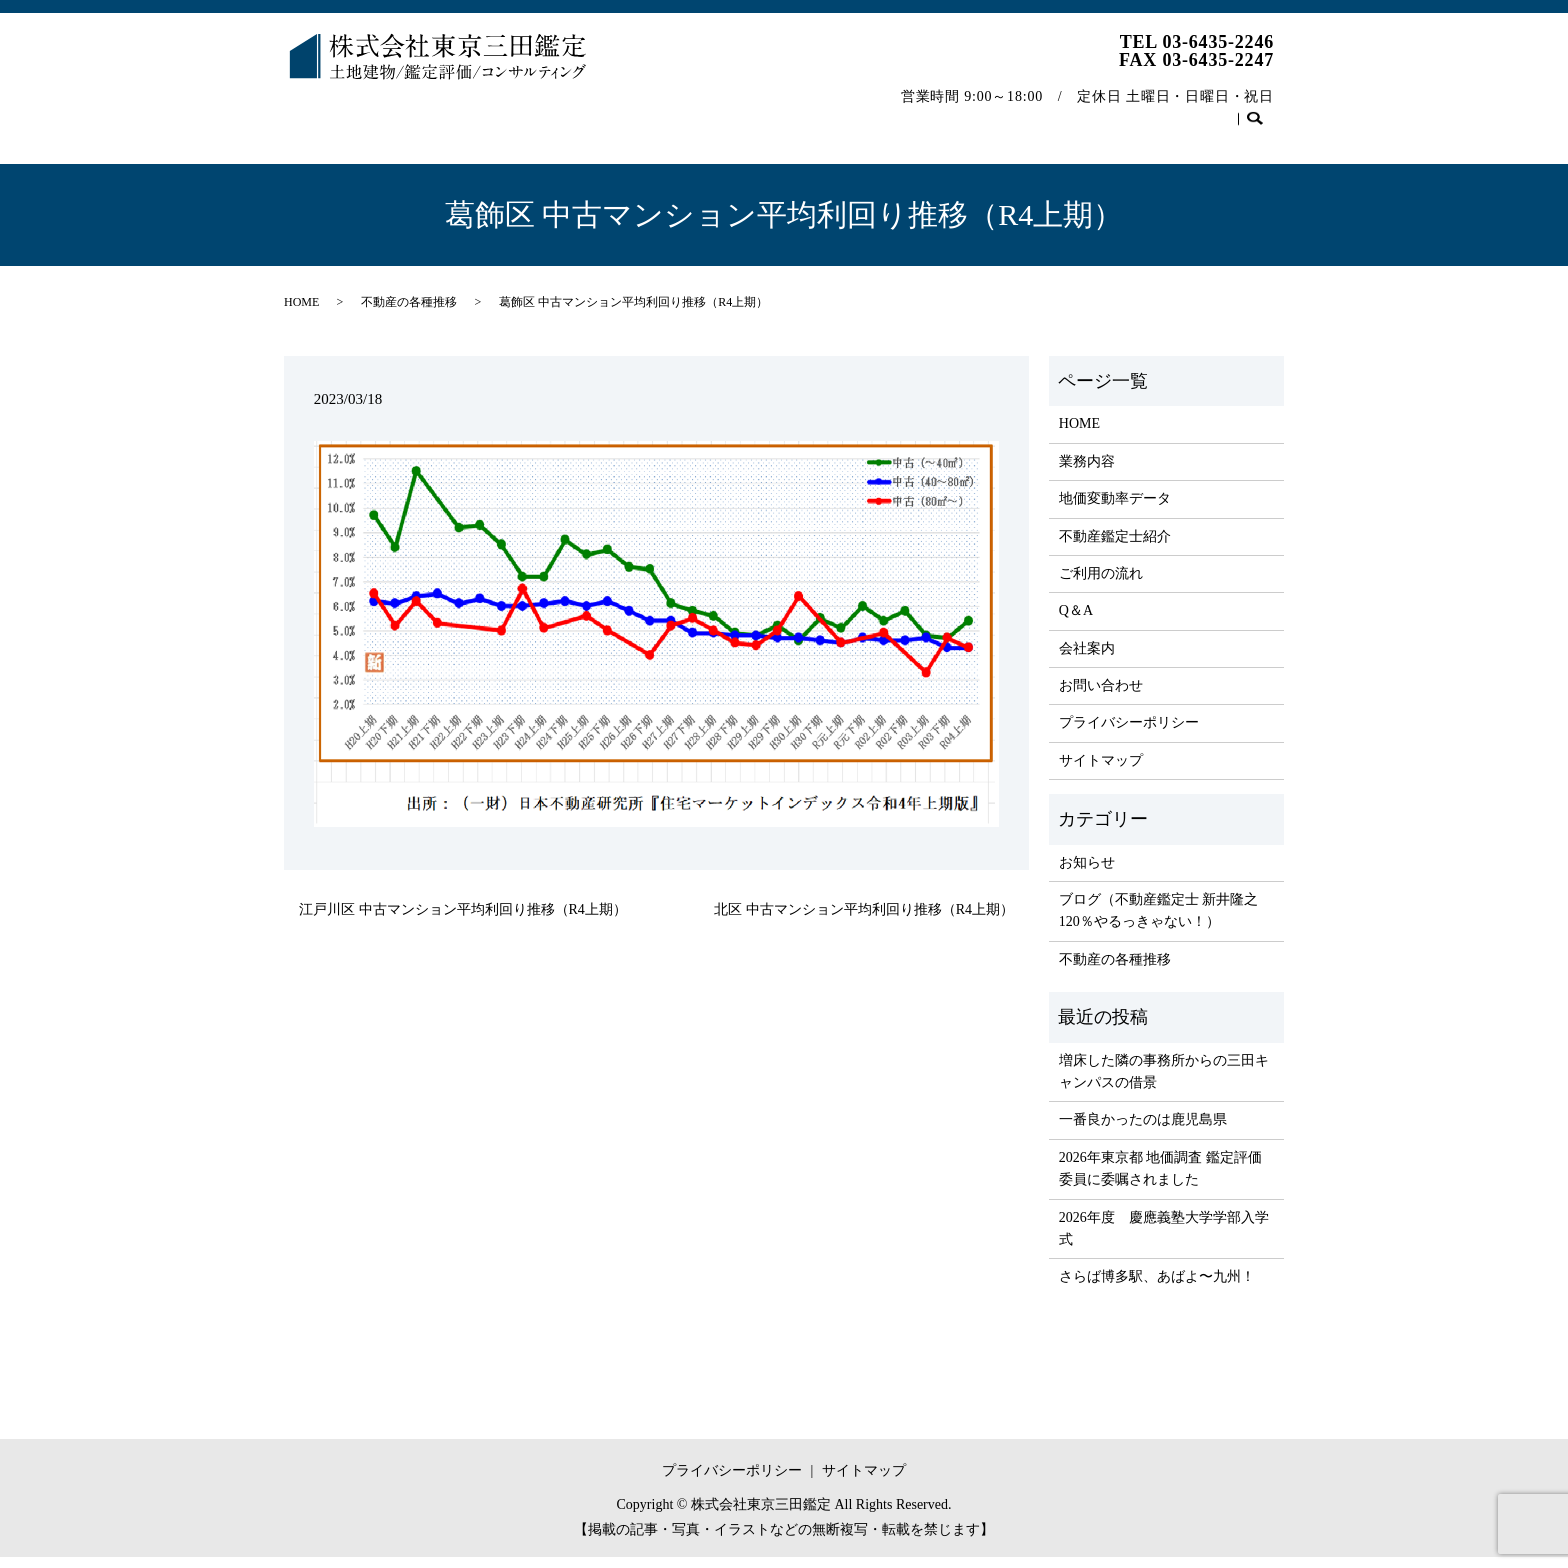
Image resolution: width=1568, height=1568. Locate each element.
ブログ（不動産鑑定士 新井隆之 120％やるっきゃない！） (1159, 921)
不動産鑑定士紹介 (667, 113)
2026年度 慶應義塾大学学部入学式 (1164, 1239)
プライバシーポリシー (1129, 733)
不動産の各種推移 (1087, 113)
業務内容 (404, 113)
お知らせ (1087, 873)
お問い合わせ (1219, 113)
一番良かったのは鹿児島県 (1143, 1130)
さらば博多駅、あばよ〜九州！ (1157, 1287)
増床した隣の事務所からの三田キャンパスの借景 (1164, 1082)
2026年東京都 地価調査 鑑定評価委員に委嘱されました (1160, 1179)
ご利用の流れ (798, 113)
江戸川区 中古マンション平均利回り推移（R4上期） (463, 920)
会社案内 (970, 113)
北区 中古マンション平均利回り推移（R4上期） (864, 920)
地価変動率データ (521, 113)
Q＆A (891, 113)
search (309, 145)
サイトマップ (1101, 771)
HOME (321, 113)
